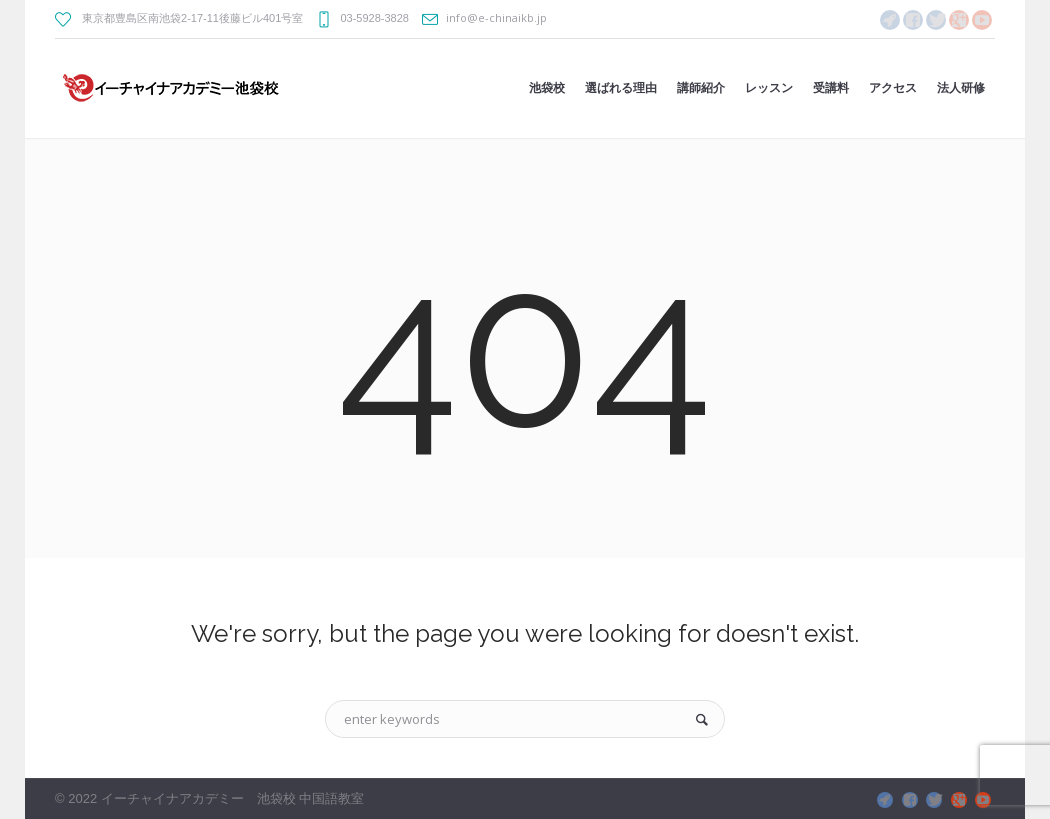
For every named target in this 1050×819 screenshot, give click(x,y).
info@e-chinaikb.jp (496, 17)
